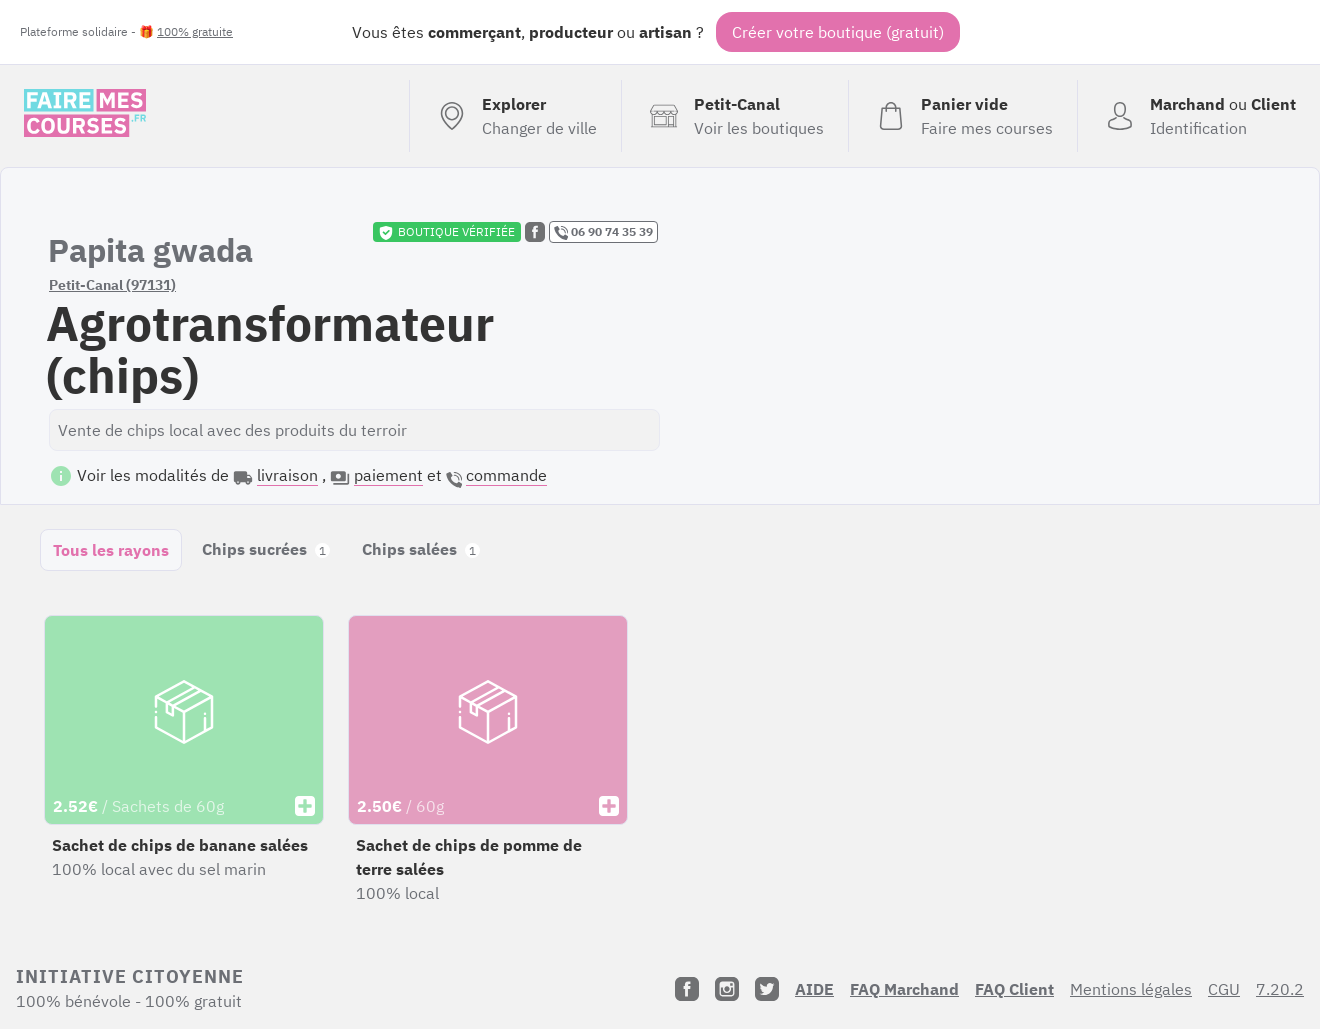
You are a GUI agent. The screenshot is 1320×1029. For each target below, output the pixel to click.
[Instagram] (727, 989)
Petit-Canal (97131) (112, 285)
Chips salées (421, 549)
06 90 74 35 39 (603, 232)
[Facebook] (687, 989)
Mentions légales (1131, 989)
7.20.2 (1280, 989)
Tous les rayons (111, 550)
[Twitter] (767, 989)
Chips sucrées (266, 549)
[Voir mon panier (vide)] (962, 116)
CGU (1224, 989)
